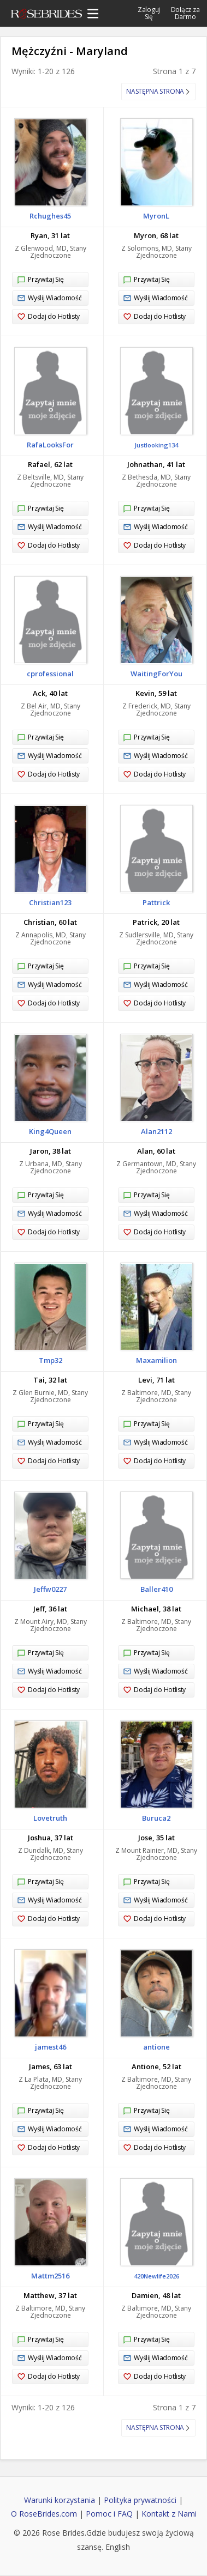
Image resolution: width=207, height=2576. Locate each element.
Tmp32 (50, 1360)
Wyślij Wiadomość (49, 298)
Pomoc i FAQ (109, 2513)
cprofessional (50, 673)
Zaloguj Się (149, 12)
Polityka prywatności (140, 2500)
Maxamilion (156, 1360)
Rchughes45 (50, 216)
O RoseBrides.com (44, 2513)
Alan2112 (156, 1131)
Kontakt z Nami (169, 2513)
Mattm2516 (50, 2276)
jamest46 (50, 2047)
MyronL (156, 216)
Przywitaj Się (40, 280)
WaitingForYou (156, 673)
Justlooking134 (156, 445)
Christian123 (50, 902)
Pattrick (156, 902)
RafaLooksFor (50, 445)
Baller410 (156, 1589)
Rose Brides (46, 15)
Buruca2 (156, 1818)
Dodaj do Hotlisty (48, 317)
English (117, 2547)
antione (156, 2047)
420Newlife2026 (156, 2276)
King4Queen (50, 1131)
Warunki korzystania (59, 2500)
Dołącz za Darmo (185, 12)
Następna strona (155, 91)
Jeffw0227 (50, 1589)
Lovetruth (50, 1818)
